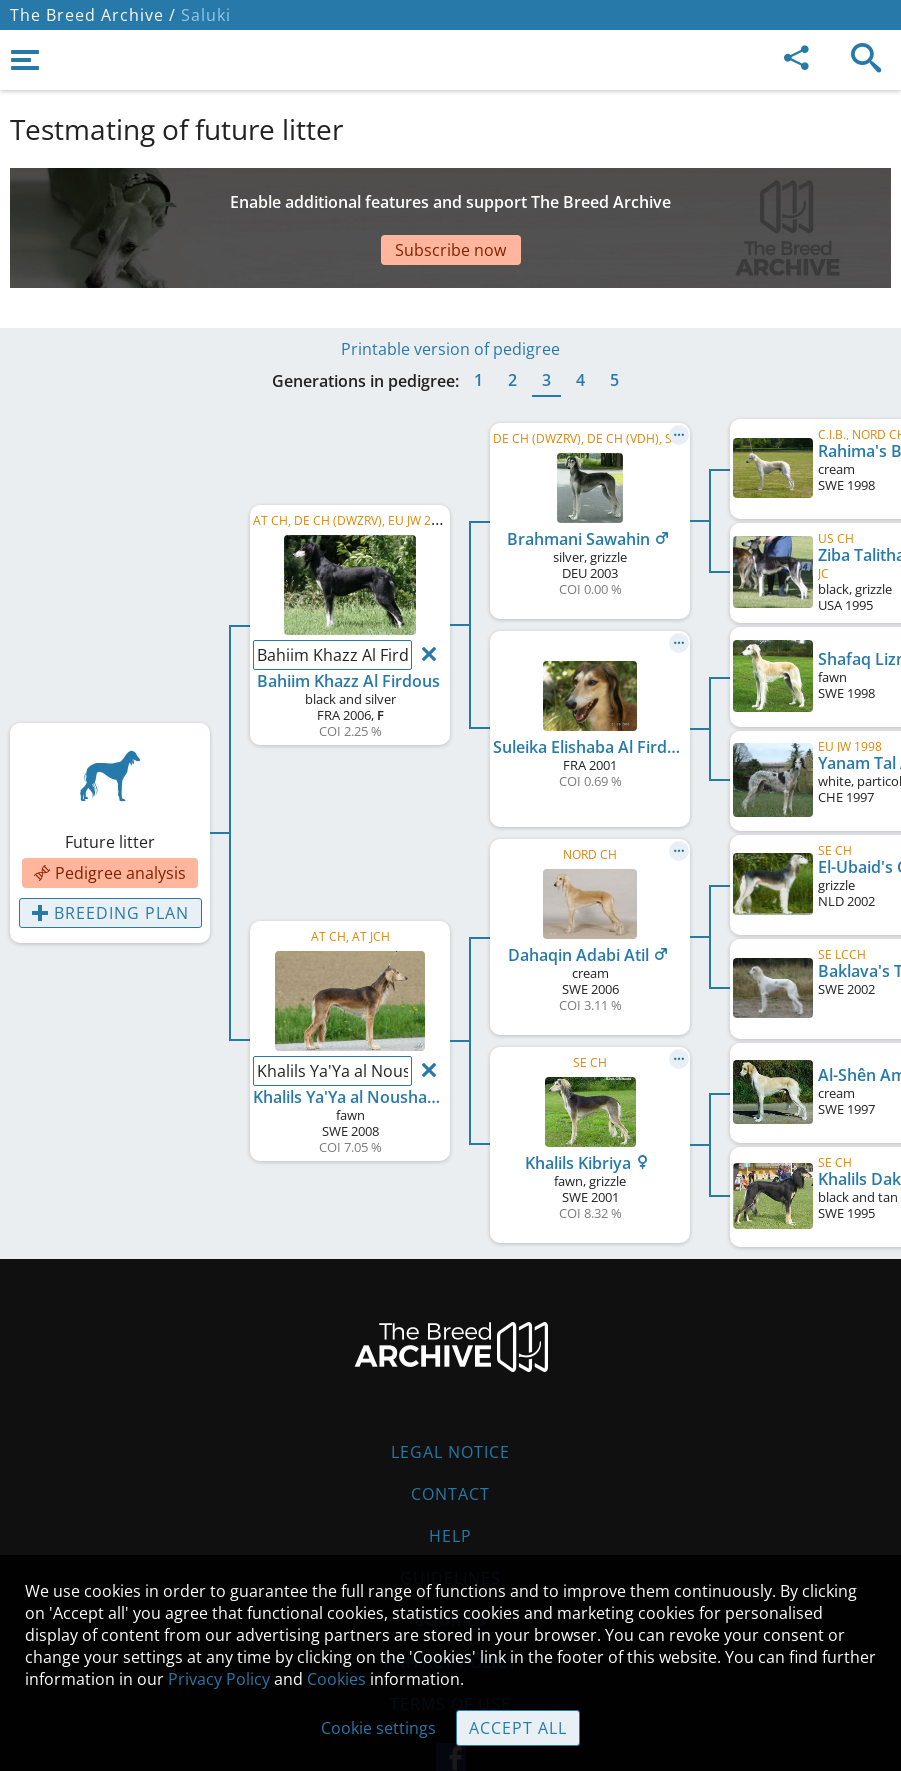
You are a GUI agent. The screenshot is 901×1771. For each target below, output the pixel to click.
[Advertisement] (450, 203)
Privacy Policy (219, 1679)
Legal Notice (450, 1392)
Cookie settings (378, 1728)
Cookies (336, 1679)
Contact (450, 1434)
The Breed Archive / (93, 15)
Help (450, 1476)
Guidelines (450, 1518)
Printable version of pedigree (450, 289)
